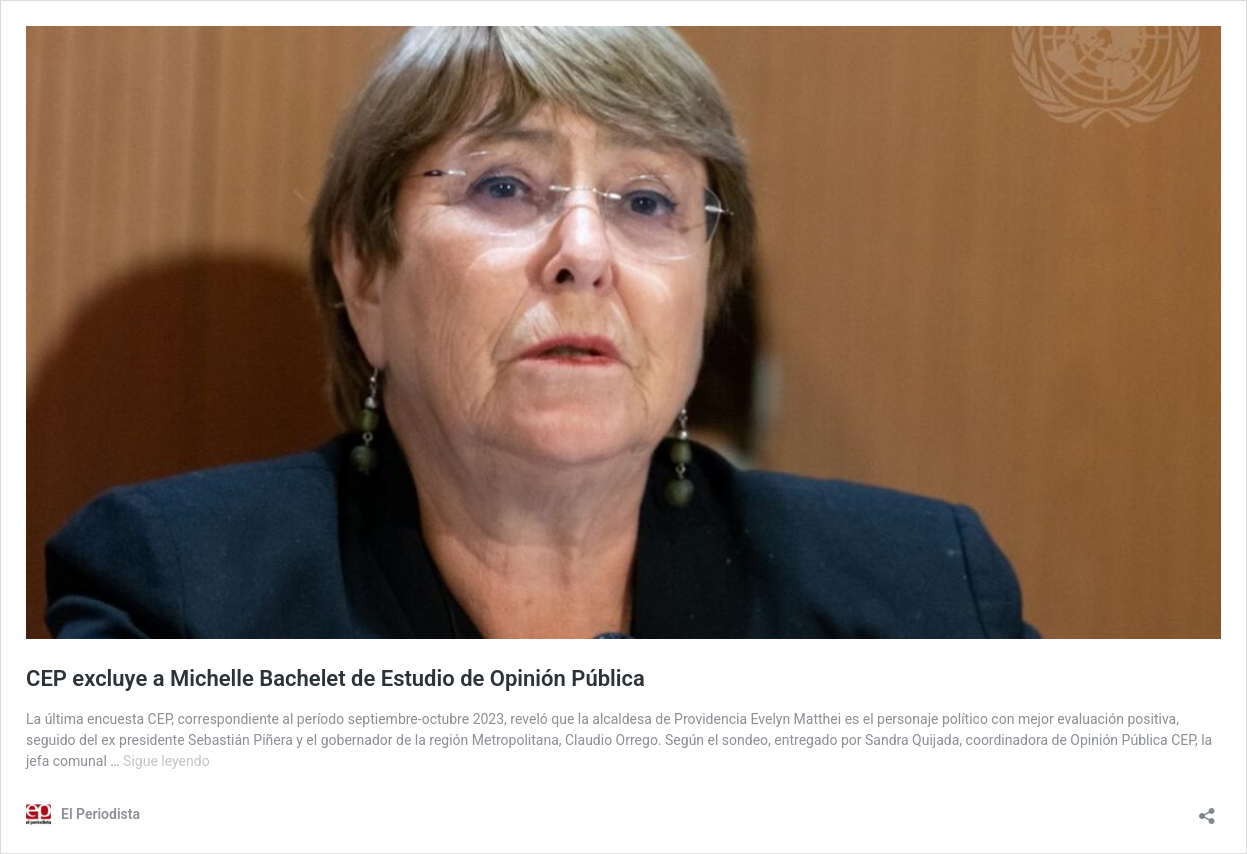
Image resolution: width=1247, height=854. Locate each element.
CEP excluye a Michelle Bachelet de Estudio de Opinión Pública (335, 678)
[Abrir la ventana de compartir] (1207, 809)
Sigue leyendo (166, 761)
